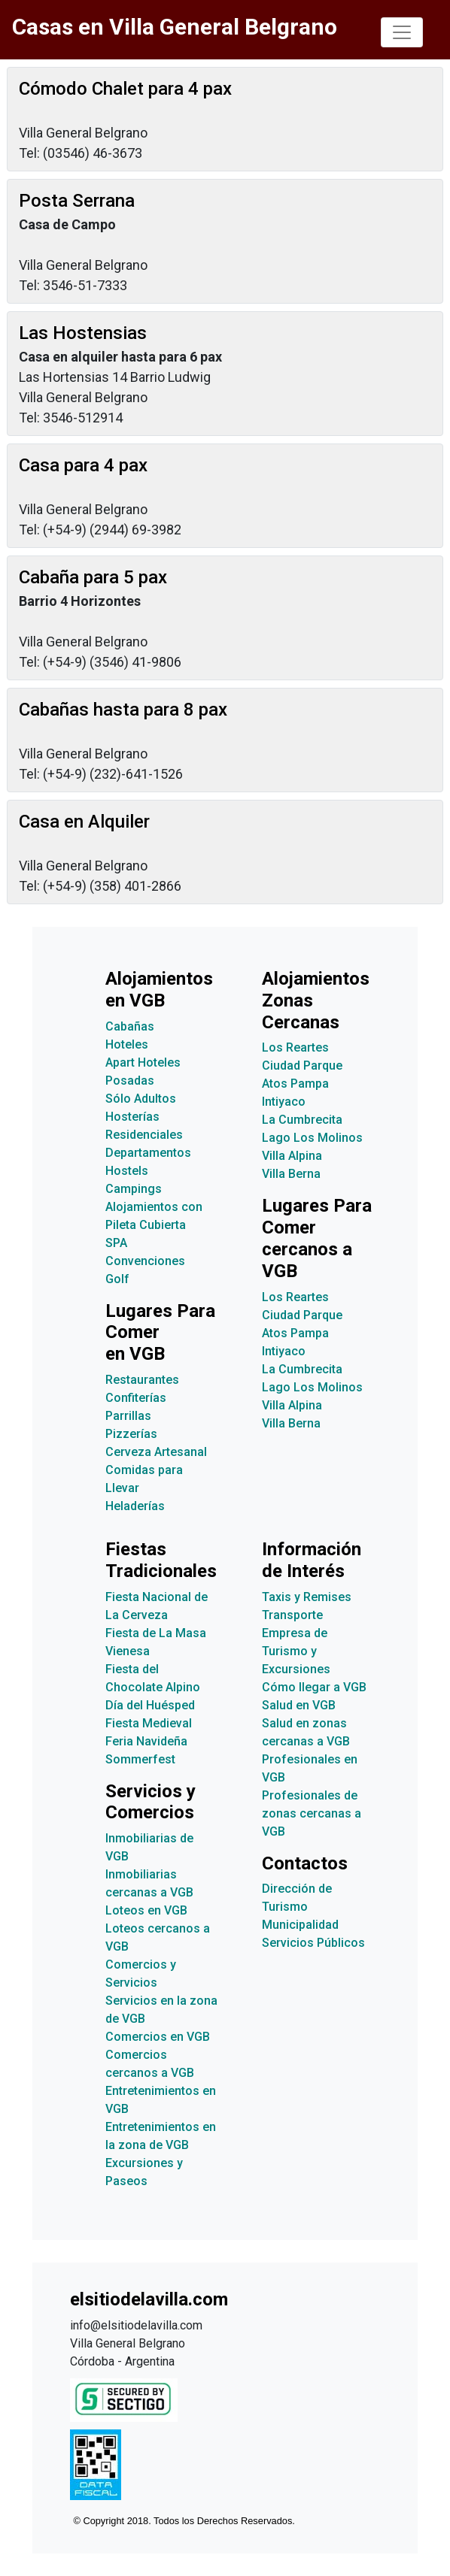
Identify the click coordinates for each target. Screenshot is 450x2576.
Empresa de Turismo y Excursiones (296, 1651)
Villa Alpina (292, 1156)
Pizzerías (131, 1434)
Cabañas (129, 1026)
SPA (116, 1243)
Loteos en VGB (146, 1910)
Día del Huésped (150, 1705)
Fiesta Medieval (148, 1723)
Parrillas (128, 1416)
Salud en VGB (299, 1705)
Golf (117, 1279)
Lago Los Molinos (312, 1138)
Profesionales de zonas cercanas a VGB (311, 1813)
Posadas (129, 1080)
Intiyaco (284, 1101)
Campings (133, 1189)
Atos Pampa (295, 1083)
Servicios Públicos (313, 1943)
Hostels (126, 1171)
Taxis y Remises (306, 1597)
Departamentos (148, 1153)
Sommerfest (140, 1759)
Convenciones (145, 1261)
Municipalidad (300, 1925)
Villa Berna (291, 1174)
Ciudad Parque (302, 1065)
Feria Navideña (146, 1741)
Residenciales (144, 1135)
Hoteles (126, 1044)
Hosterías (132, 1116)
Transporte (292, 1615)
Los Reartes (295, 1047)
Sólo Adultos (140, 1098)
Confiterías (135, 1398)
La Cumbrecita (302, 1119)
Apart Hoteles (143, 1062)
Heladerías (135, 1506)
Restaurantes (142, 1380)
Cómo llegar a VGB (314, 1687)
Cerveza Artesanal (156, 1452)
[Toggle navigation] (402, 32)
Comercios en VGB (157, 2037)
